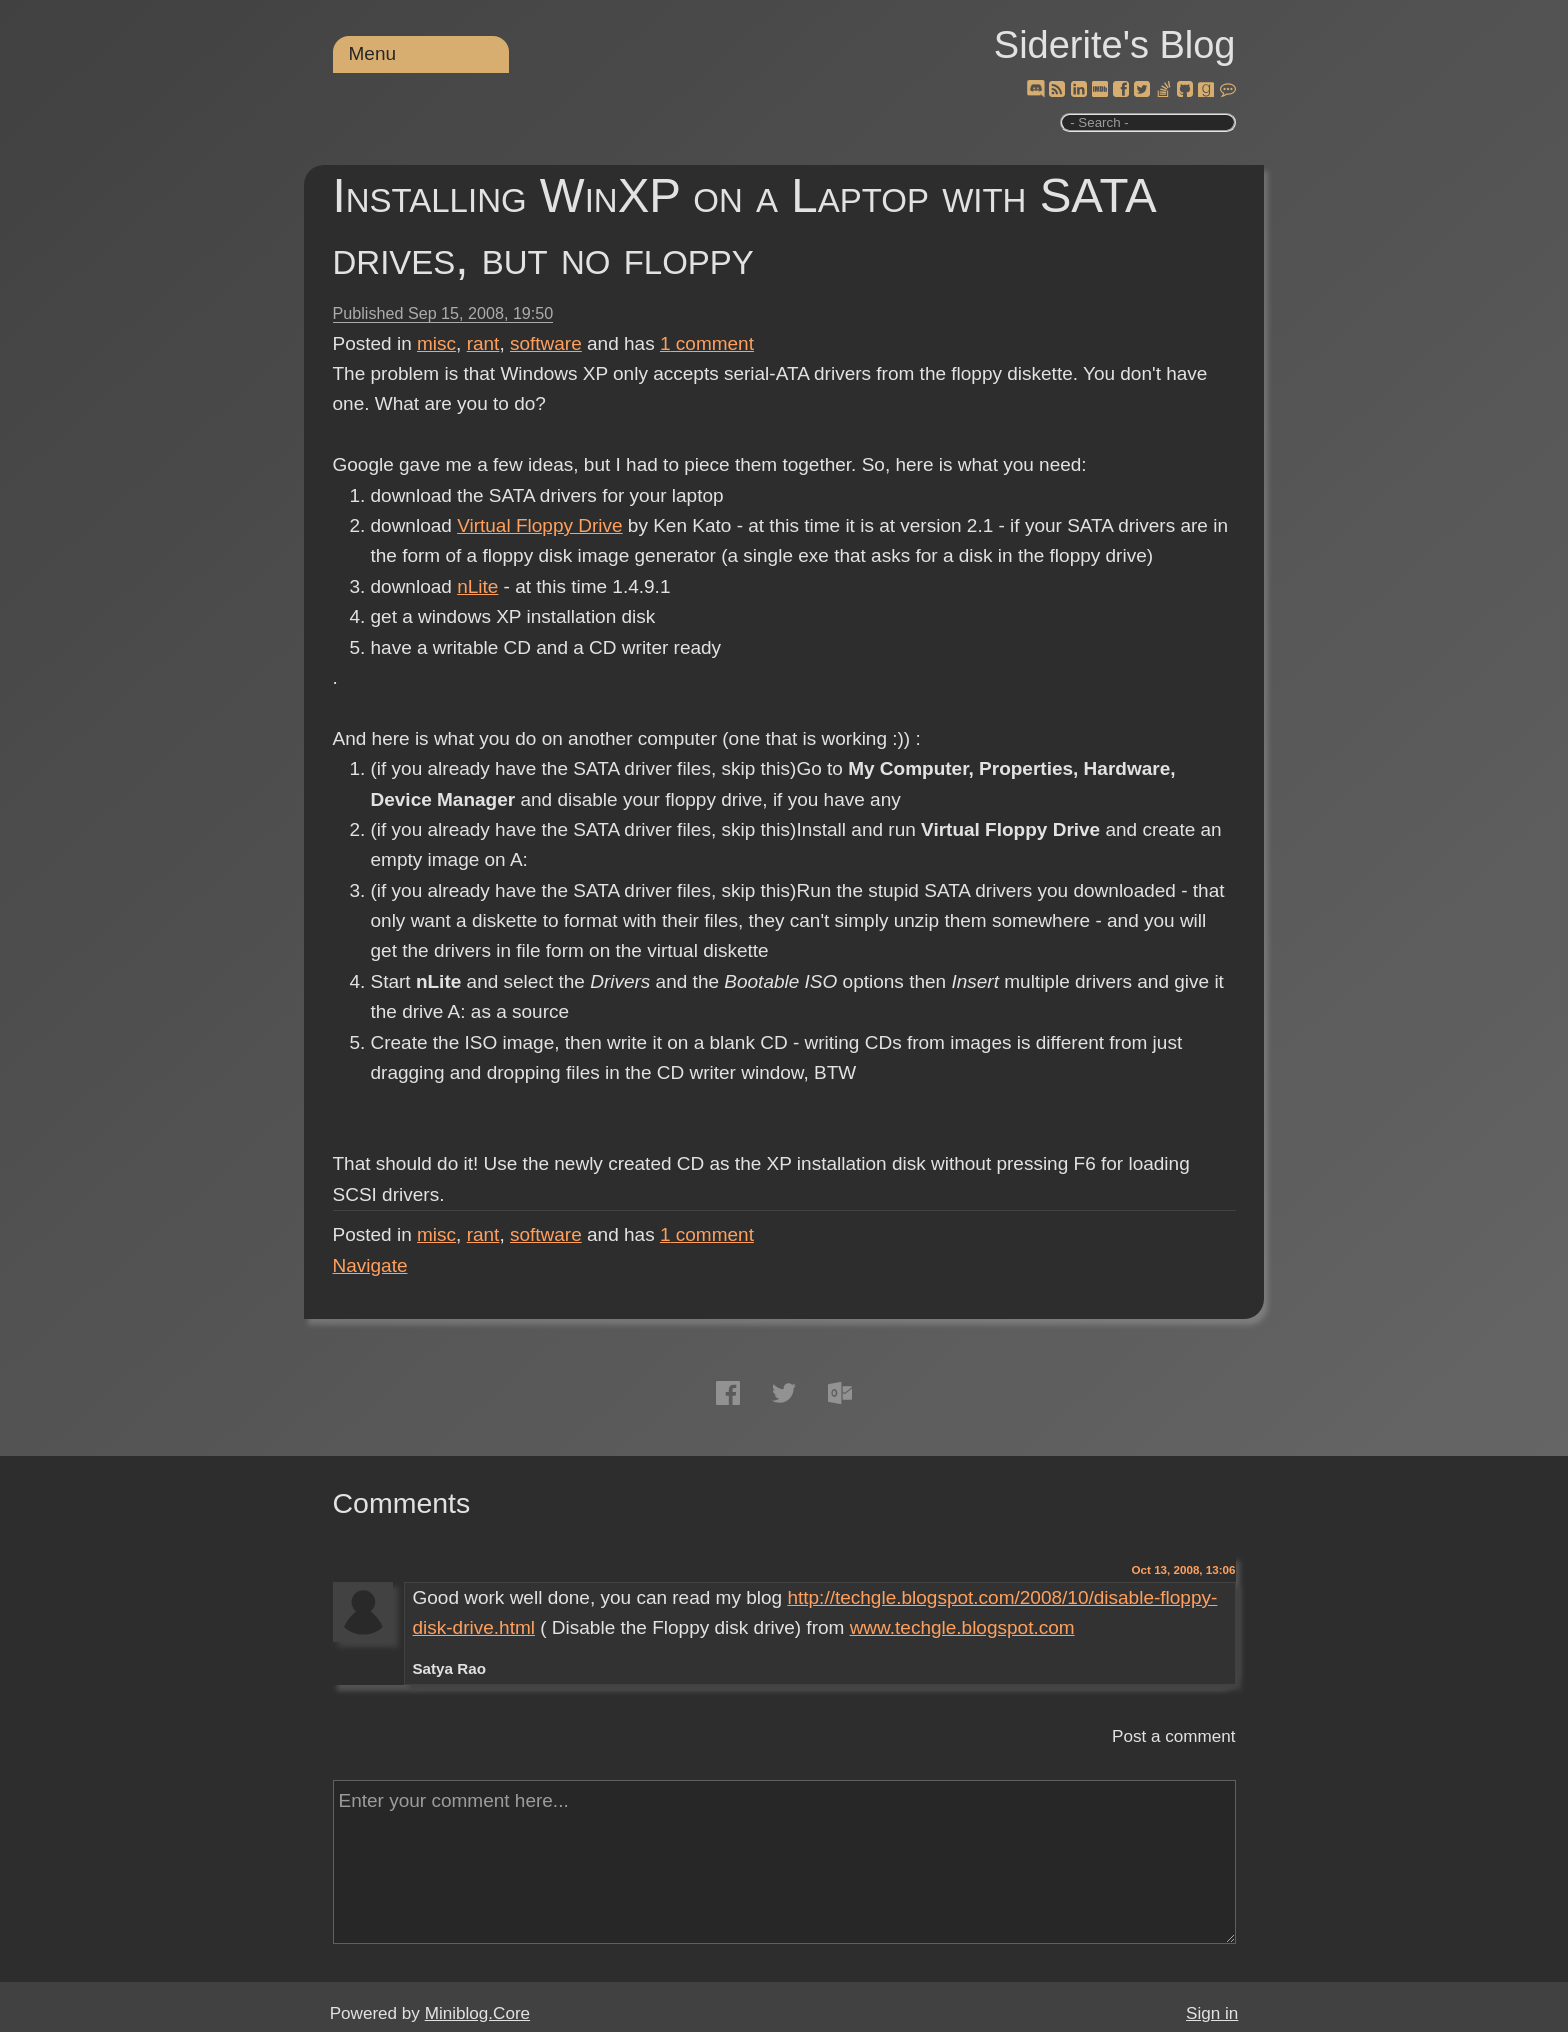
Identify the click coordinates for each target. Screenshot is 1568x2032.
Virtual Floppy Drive (539, 525)
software (546, 343)
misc (436, 343)
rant (483, 343)
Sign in (1212, 2013)
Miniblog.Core (477, 2013)
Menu (373, 53)
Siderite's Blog (1115, 45)
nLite (477, 586)
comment (707, 343)
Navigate (370, 1265)
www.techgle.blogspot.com (962, 1627)
